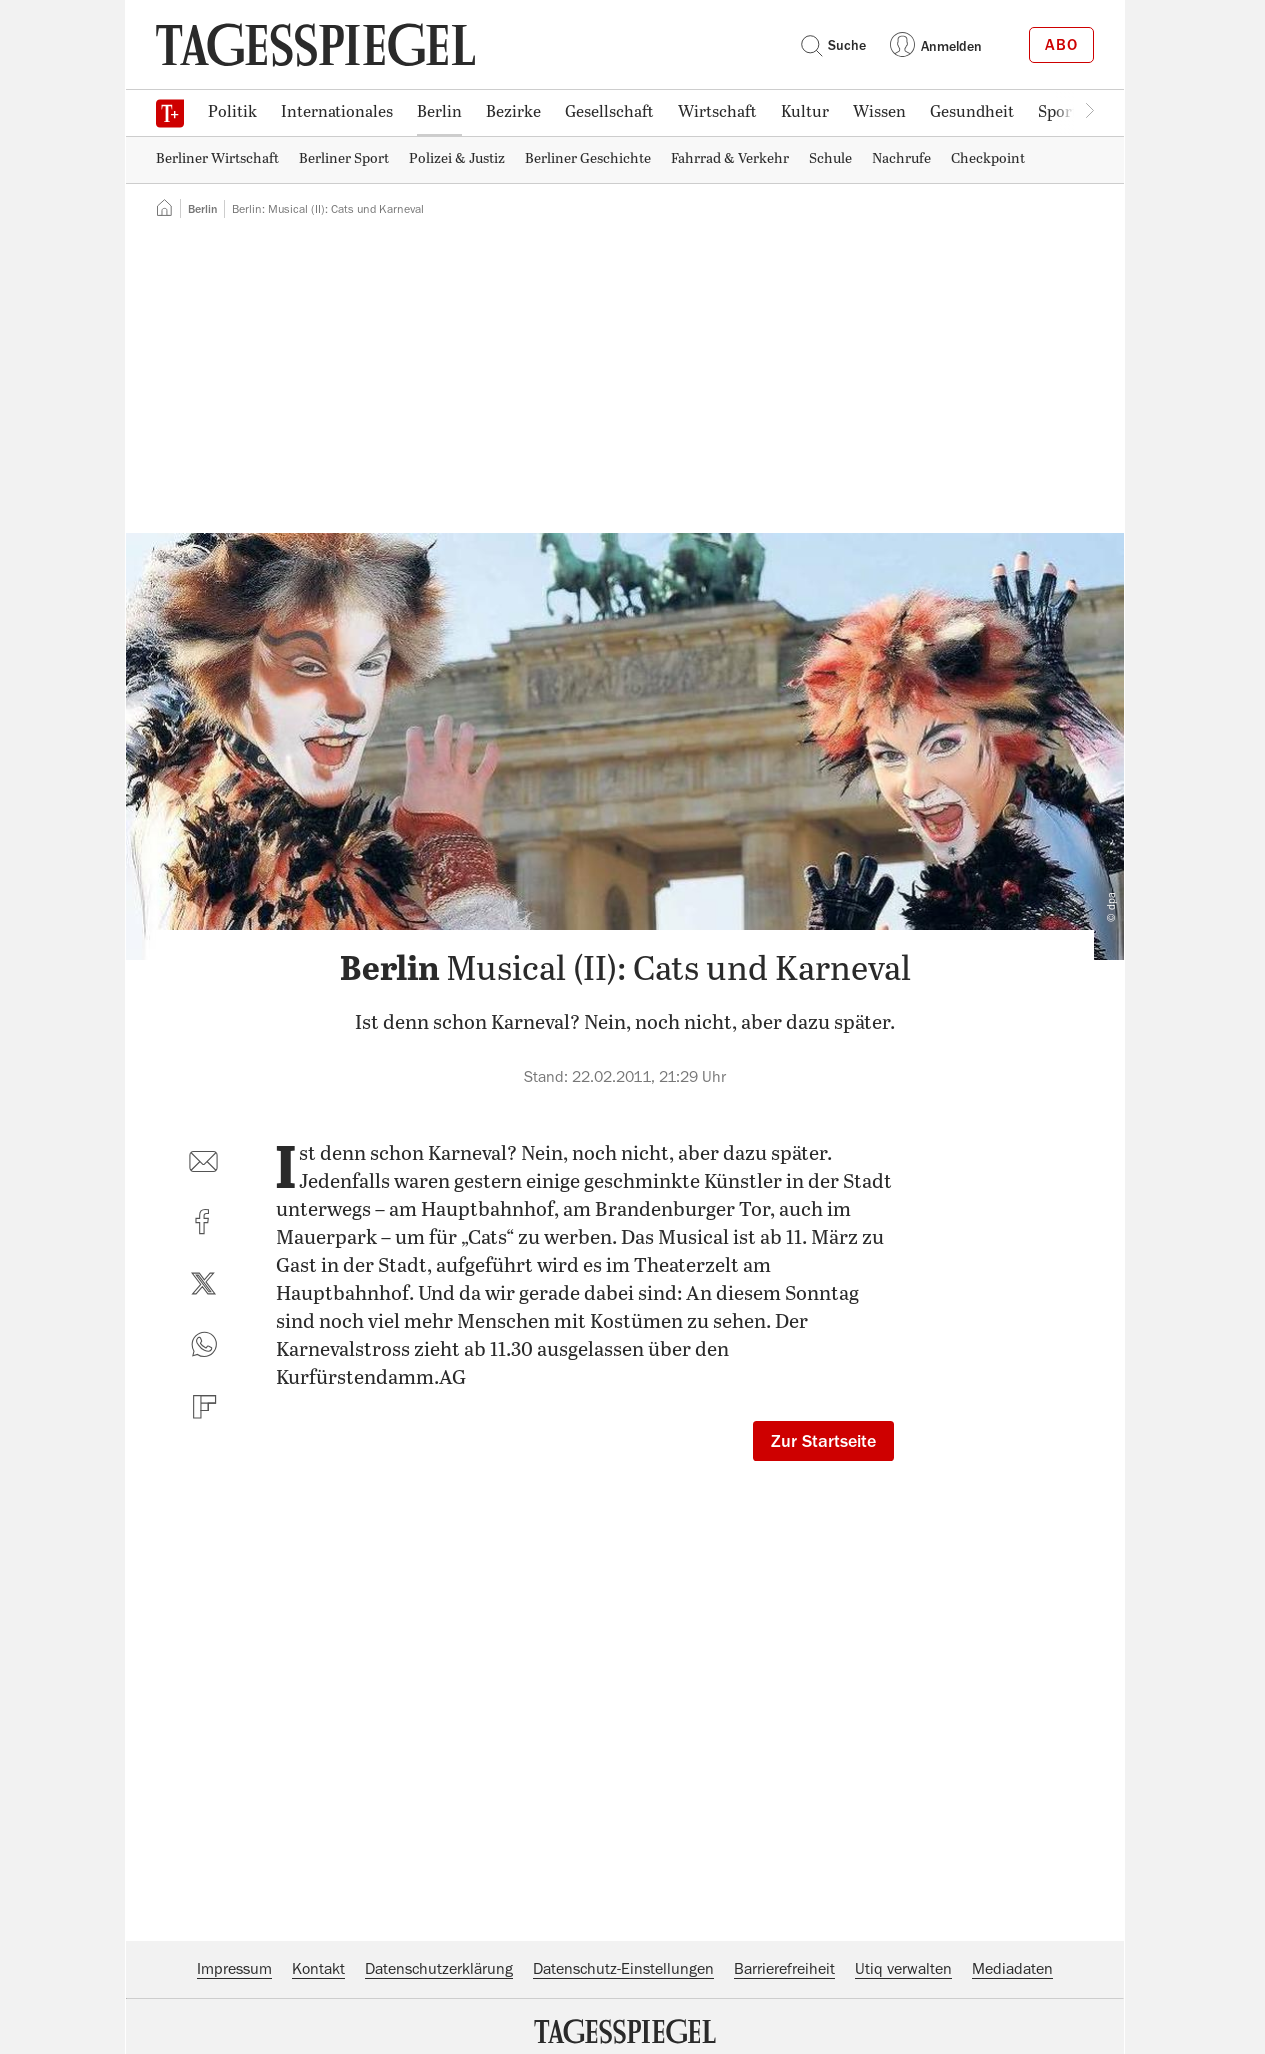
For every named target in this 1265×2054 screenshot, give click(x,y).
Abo (1061, 45)
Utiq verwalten (903, 1969)
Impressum (234, 1969)
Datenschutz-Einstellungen (623, 1969)
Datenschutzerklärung (439, 1969)
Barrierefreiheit (784, 1969)
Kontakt (318, 1969)
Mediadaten (1012, 1969)
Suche (833, 45)
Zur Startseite (823, 1441)
